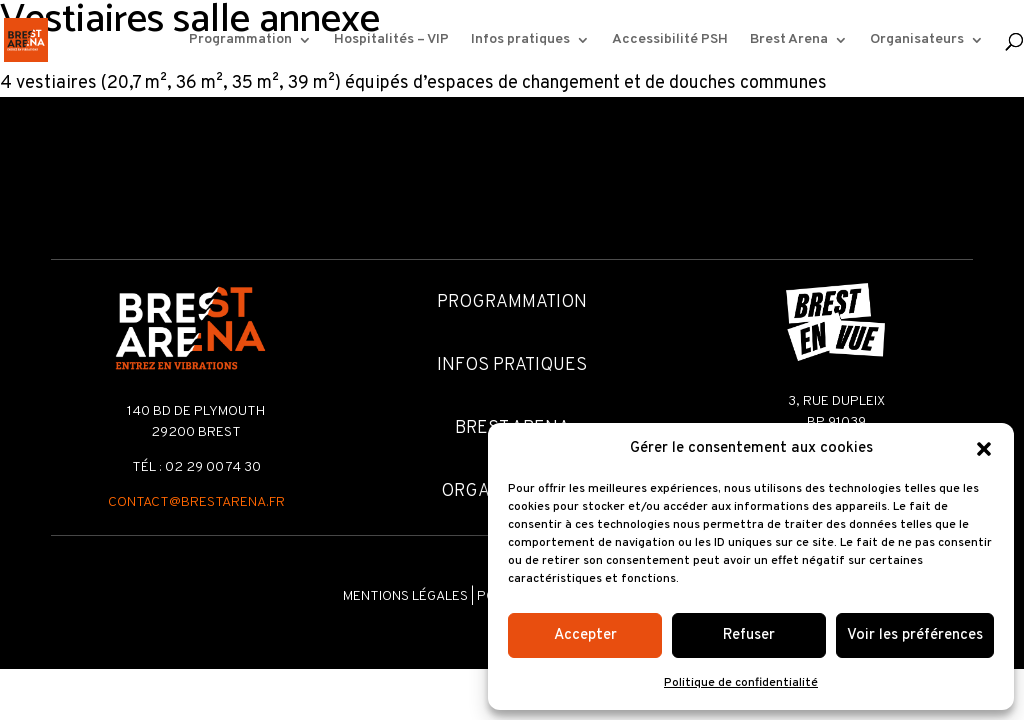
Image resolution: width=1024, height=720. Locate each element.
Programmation (240, 40)
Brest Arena (789, 40)
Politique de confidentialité (741, 683)
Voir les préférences (915, 635)
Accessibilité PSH (670, 40)
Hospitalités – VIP (391, 40)
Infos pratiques (520, 40)
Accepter (585, 635)
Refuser (749, 635)
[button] (984, 449)
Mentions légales (405, 596)
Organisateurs (917, 40)
